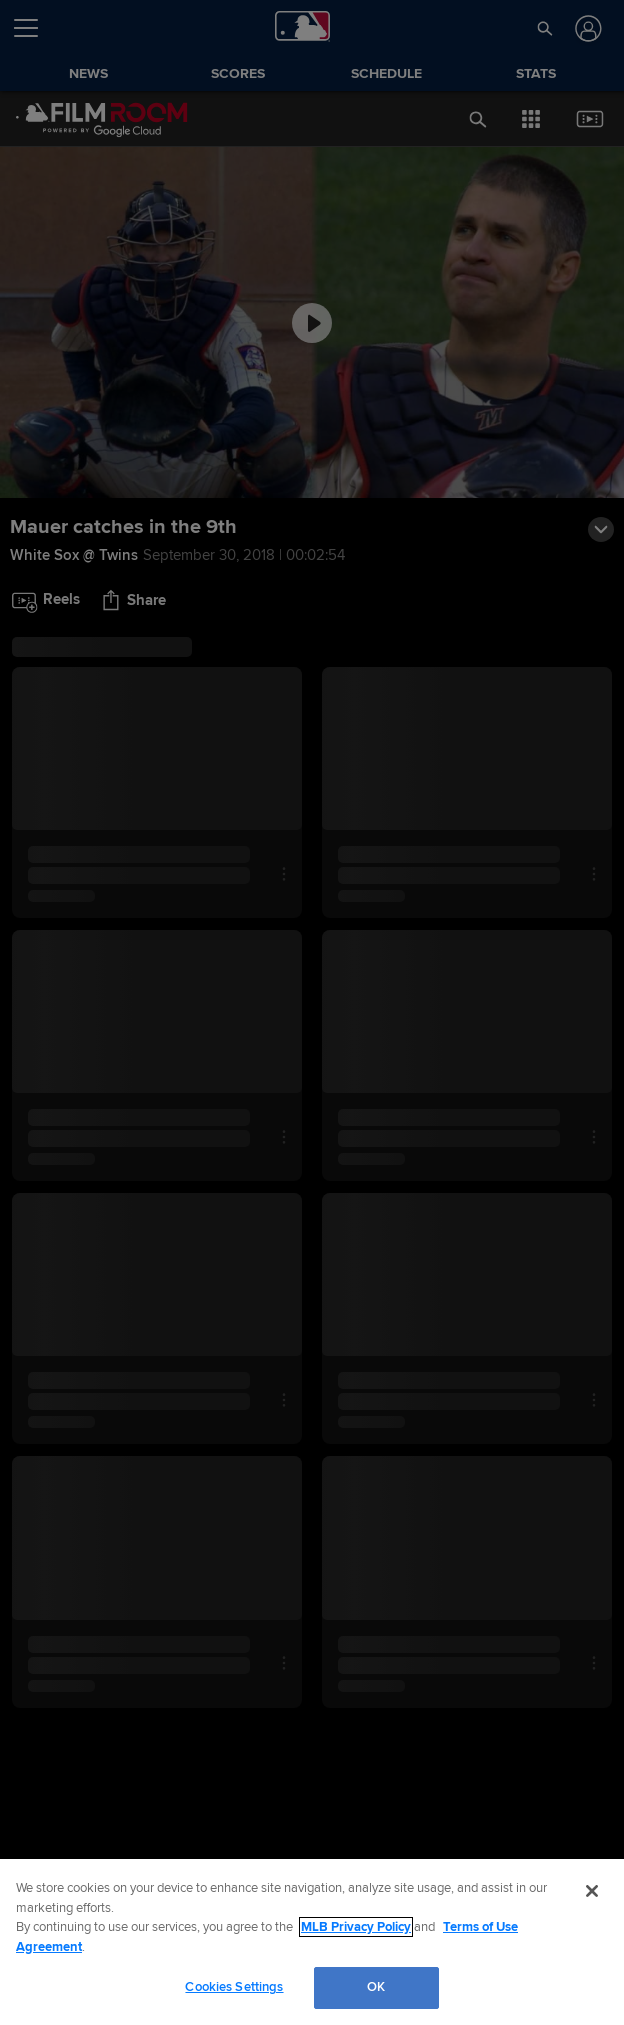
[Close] (592, 1891)
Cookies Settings (234, 1987)
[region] (312, 1942)
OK (376, 1987)
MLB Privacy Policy (356, 1927)
